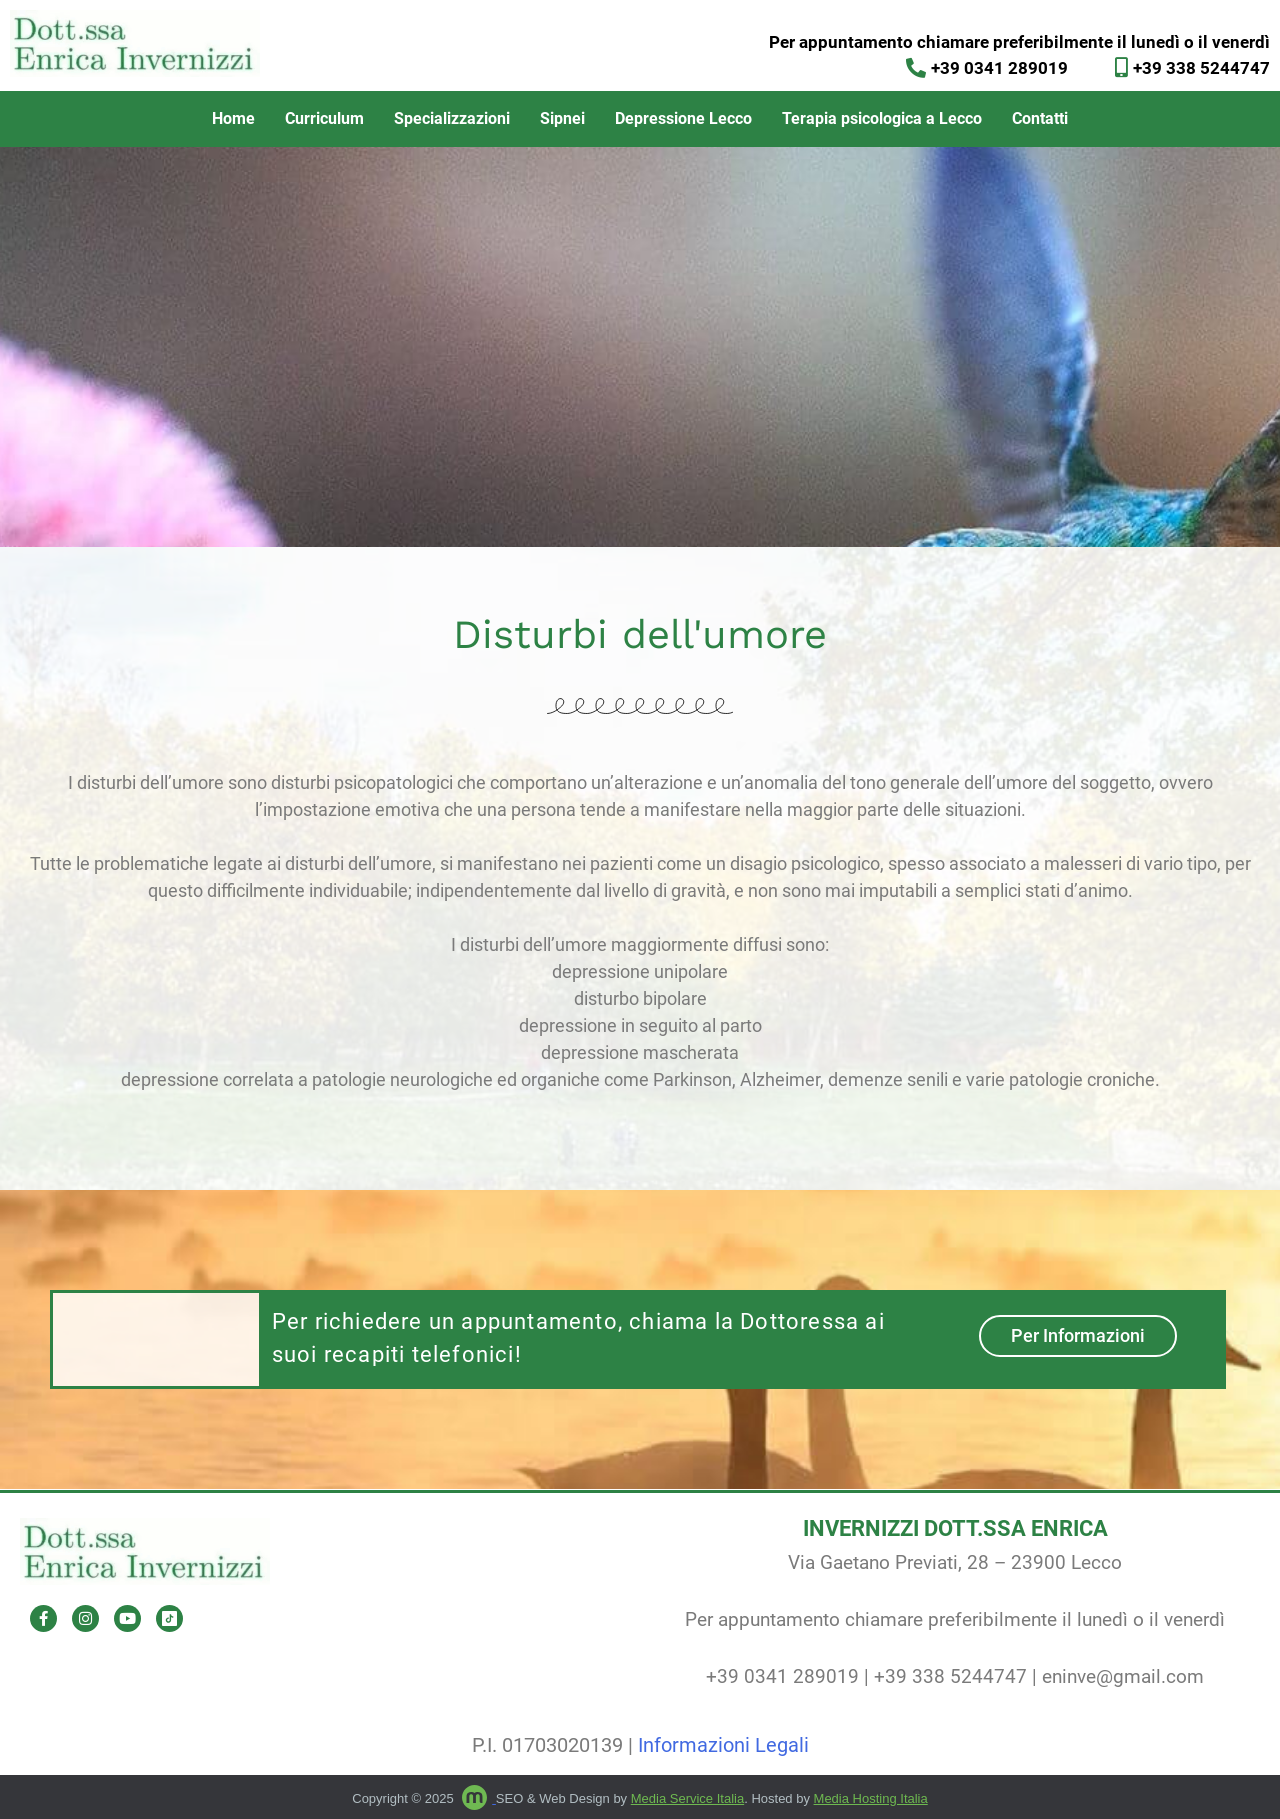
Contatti (1040, 118)
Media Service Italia (687, 1798)
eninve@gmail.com (1123, 1676)
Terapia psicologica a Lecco (882, 118)
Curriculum (324, 118)
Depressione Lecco (683, 118)
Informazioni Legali (723, 1745)
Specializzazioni (452, 118)
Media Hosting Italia (871, 1798)
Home (233, 118)
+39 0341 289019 (782, 1676)
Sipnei (562, 118)
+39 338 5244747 (950, 1676)
